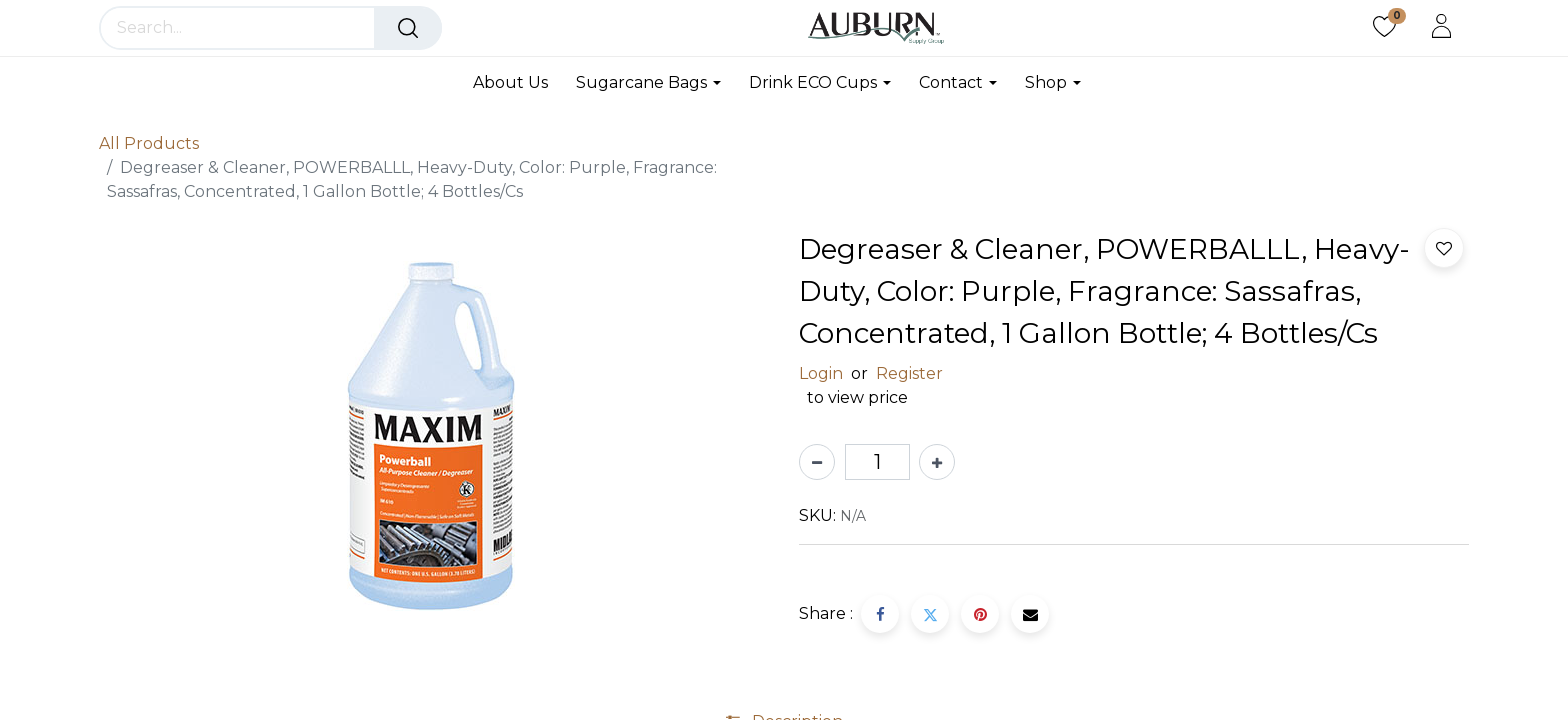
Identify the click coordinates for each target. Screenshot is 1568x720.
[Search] (408, 28)
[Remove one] (817, 462)
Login (821, 373)
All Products (149, 143)
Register (909, 373)
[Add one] (937, 462)
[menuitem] (517, 82)
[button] (1444, 248)
